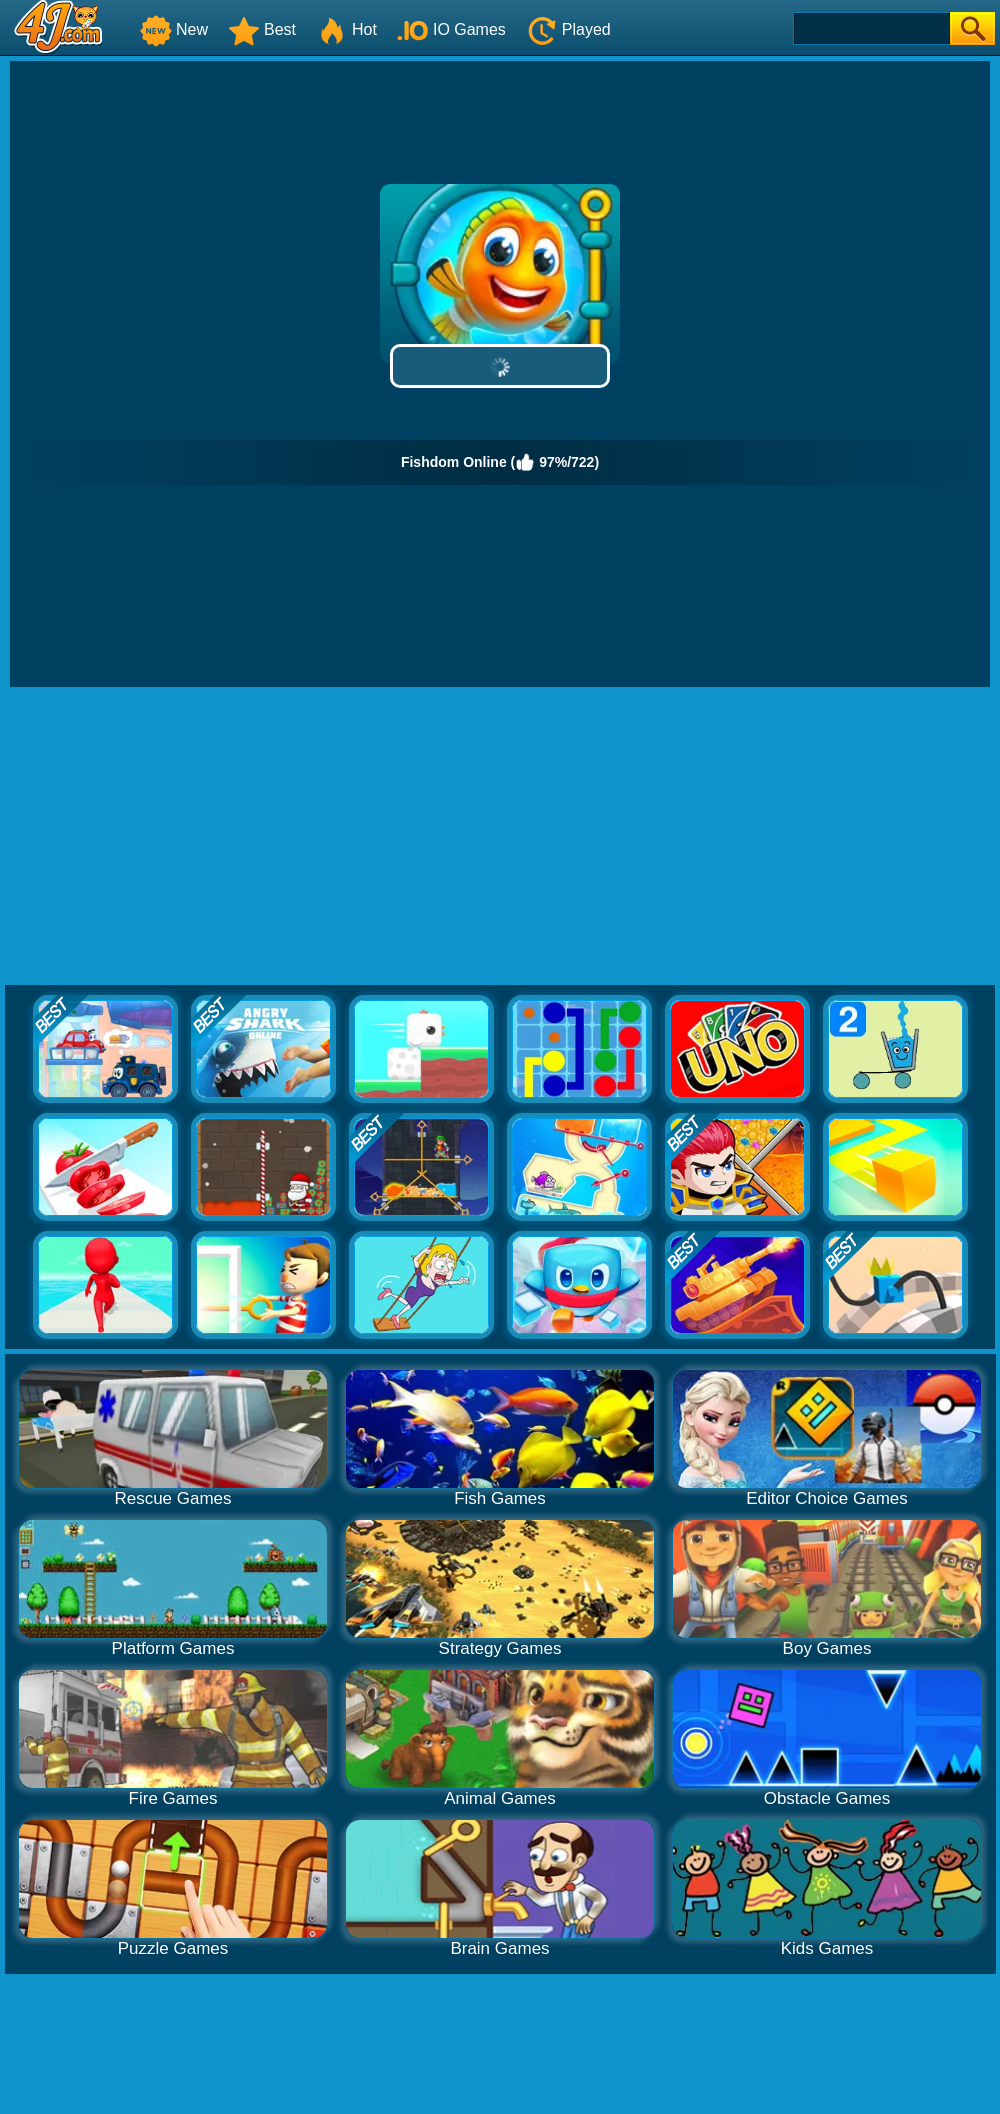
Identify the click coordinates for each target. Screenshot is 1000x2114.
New (174, 29)
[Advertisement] (500, 837)
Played (568, 29)
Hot (346, 29)
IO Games (451, 29)
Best (262, 29)
